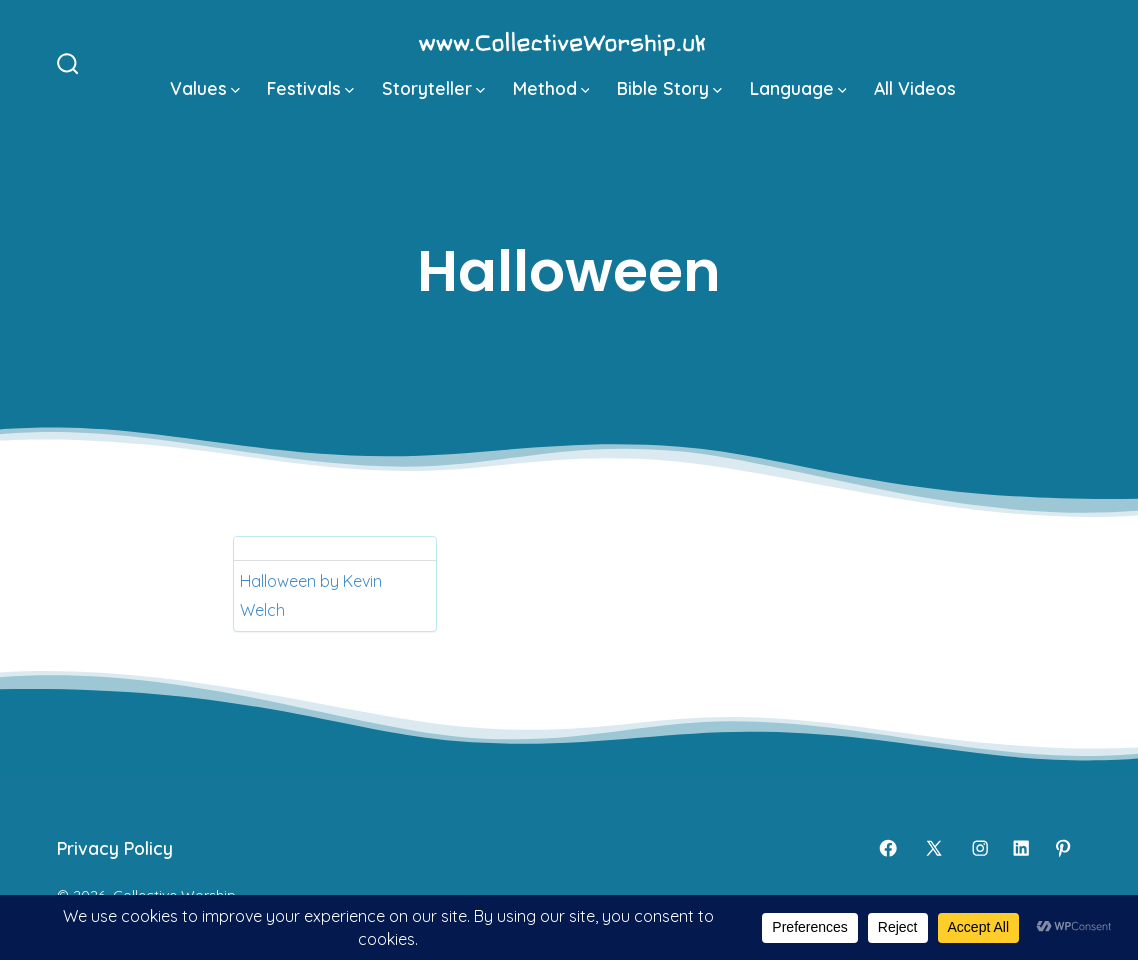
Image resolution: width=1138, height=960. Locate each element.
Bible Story (669, 88)
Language (798, 88)
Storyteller (433, 88)
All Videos (915, 88)
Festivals (310, 88)
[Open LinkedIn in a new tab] (1021, 848)
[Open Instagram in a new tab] (980, 848)
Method (551, 88)
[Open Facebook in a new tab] (888, 848)
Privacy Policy (115, 848)
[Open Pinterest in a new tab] (1063, 848)
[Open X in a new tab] (934, 848)
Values (205, 88)
